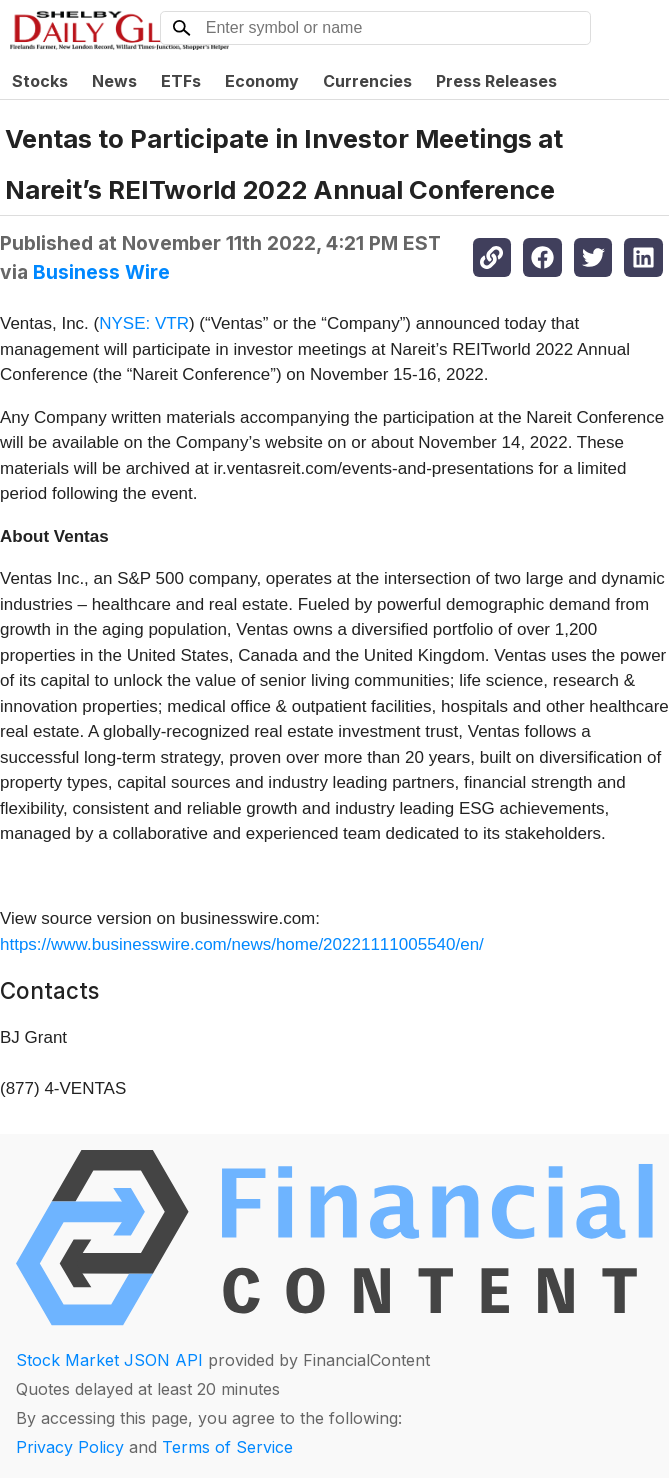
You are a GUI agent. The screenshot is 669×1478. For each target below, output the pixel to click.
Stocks (40, 81)
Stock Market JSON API (109, 1360)
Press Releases (496, 81)
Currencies (367, 81)
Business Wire (101, 272)
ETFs (181, 81)
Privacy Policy (70, 1447)
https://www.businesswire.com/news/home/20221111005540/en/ (242, 944)
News (114, 81)
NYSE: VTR (144, 323)
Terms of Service (227, 1447)
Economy (262, 81)
